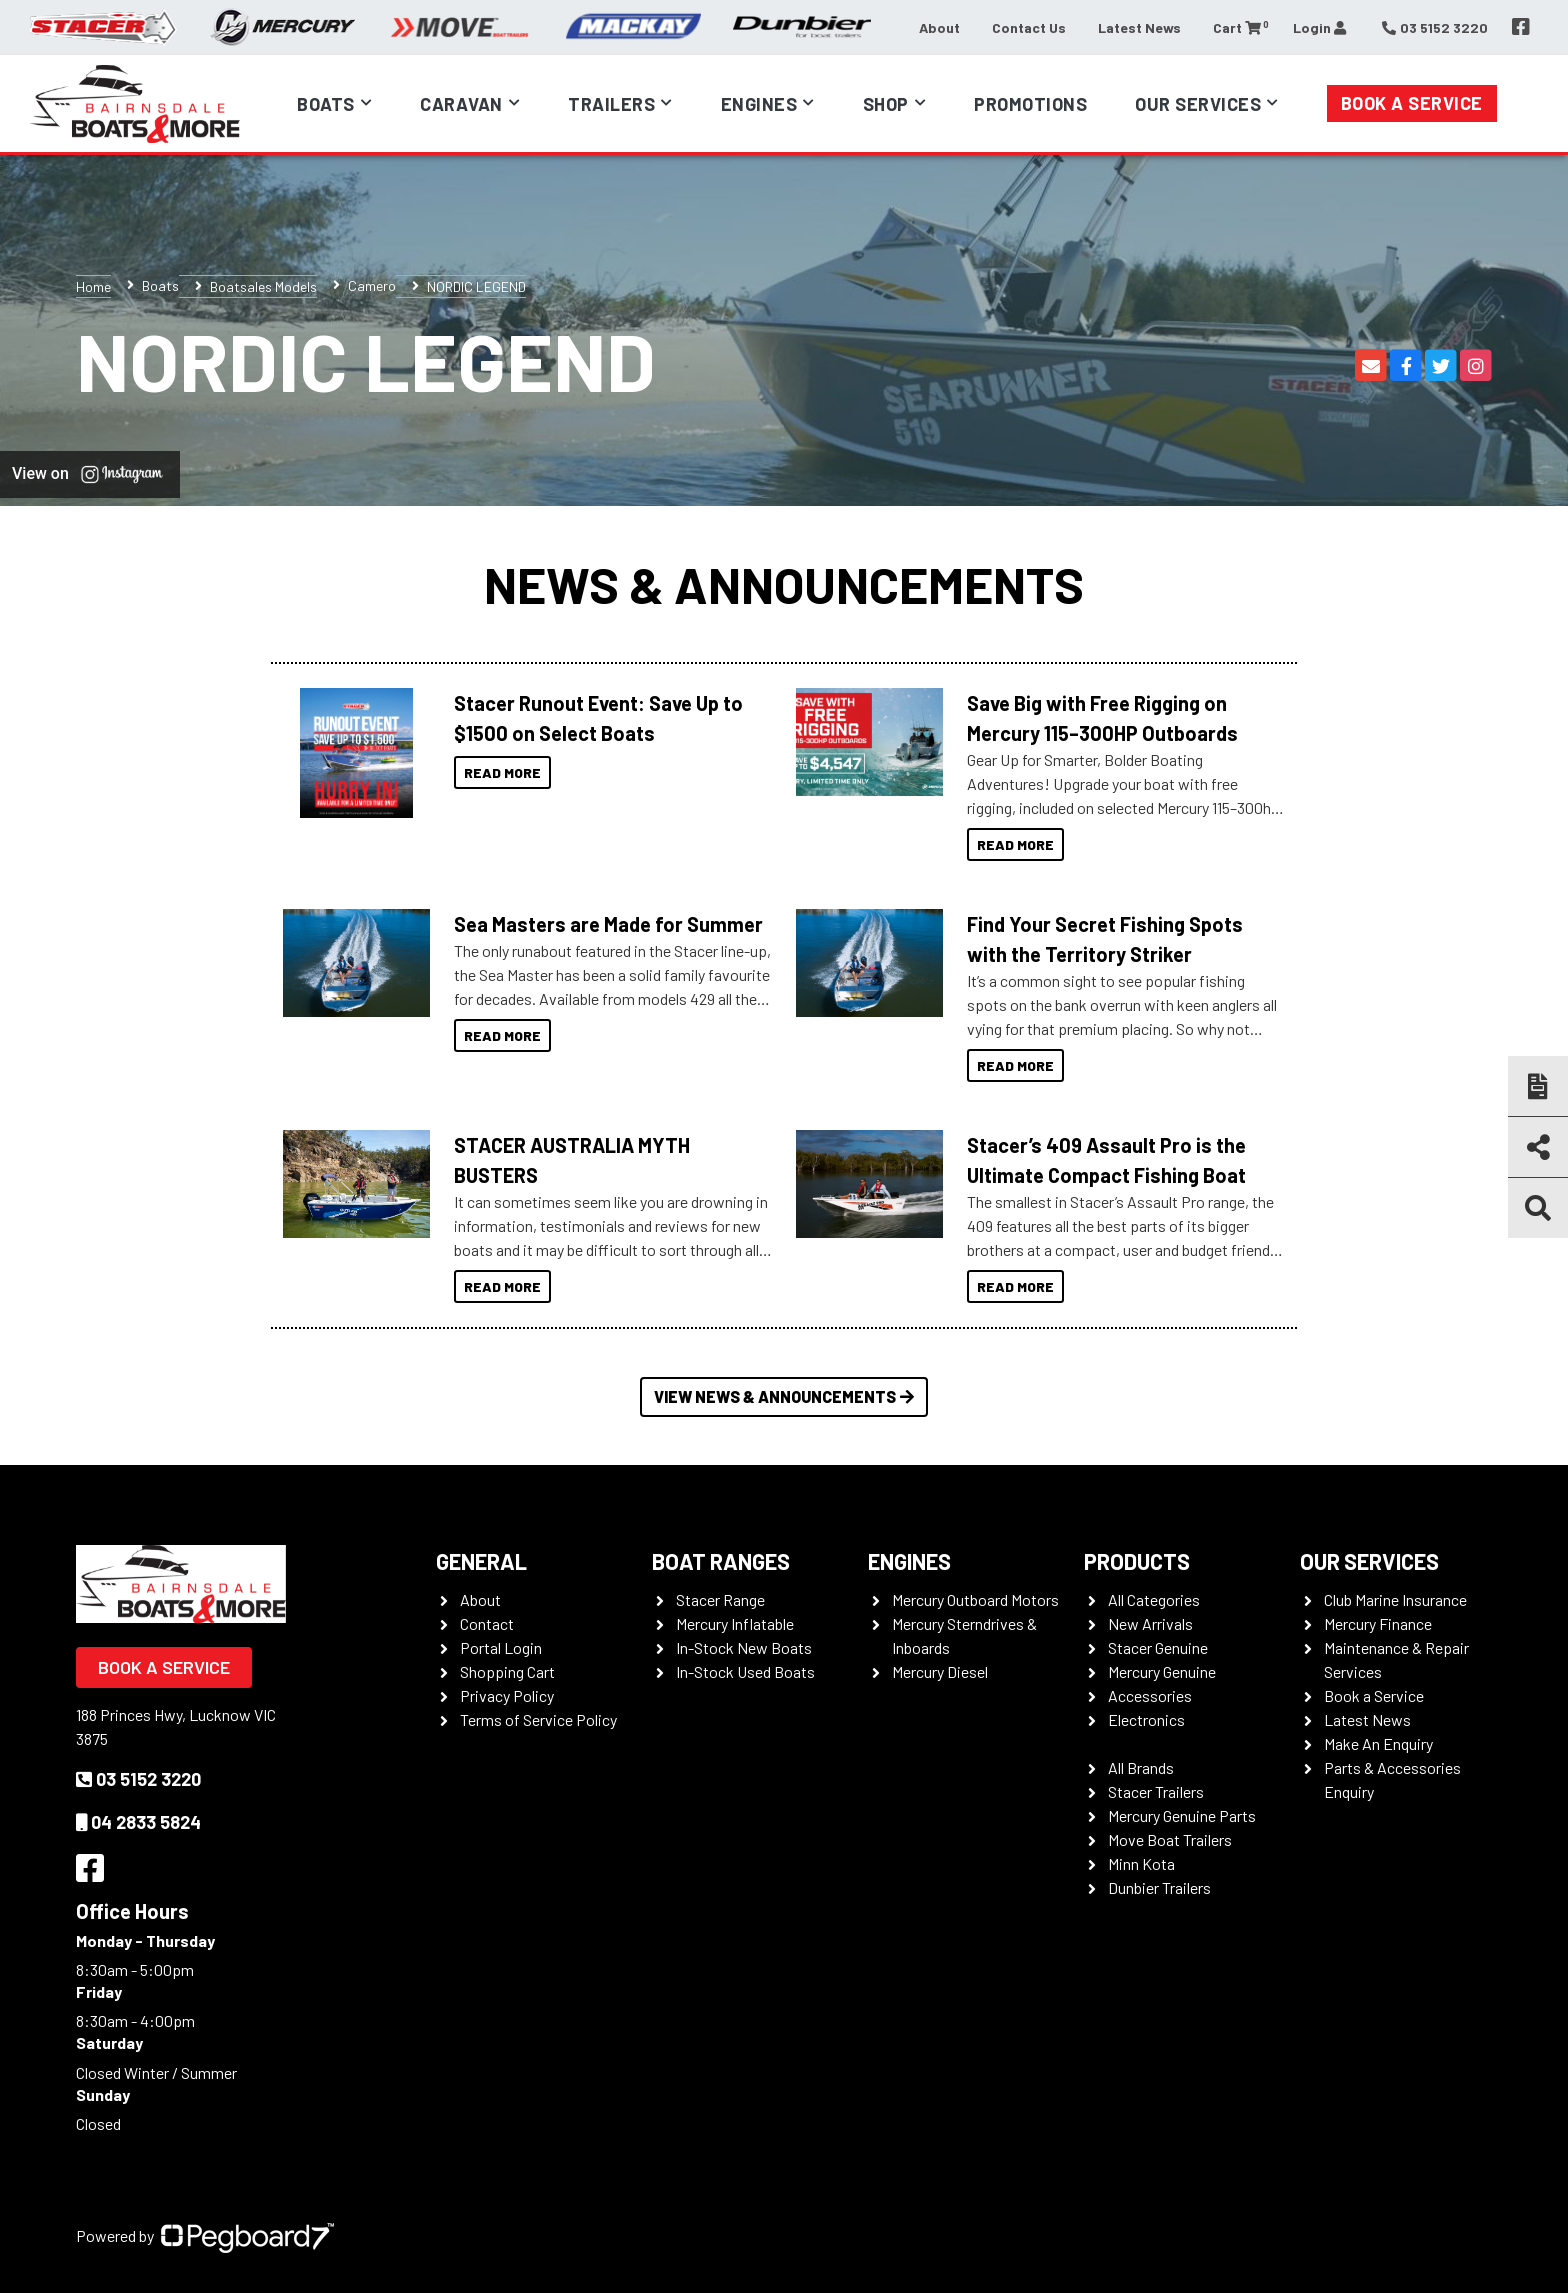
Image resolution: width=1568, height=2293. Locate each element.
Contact (487, 1623)
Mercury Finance (1378, 1623)
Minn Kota (1141, 1863)
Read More (502, 772)
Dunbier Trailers (1159, 1887)
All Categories (1154, 1599)
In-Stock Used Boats (745, 1671)
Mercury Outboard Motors (975, 1599)
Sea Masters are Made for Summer (608, 924)
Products (1137, 1561)
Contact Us (1029, 27)
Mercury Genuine (1162, 1671)
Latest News (1139, 27)
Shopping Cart (507, 1671)
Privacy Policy (507, 1695)
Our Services (1198, 104)
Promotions (1030, 104)
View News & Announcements (784, 1396)
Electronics (1146, 1719)
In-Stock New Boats (744, 1647)
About (939, 27)
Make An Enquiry (1378, 1743)
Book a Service (1412, 103)
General (481, 1561)
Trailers (611, 104)
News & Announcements (784, 584)
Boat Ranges (721, 1561)
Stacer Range (720, 1599)
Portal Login (501, 1647)
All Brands (1141, 1767)
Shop (886, 104)
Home (93, 286)
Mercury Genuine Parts (1182, 1815)
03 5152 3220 (138, 1779)
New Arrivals (1150, 1623)
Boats (326, 104)
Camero (372, 285)
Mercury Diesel (940, 1671)
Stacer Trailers (1156, 1791)
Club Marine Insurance (1395, 1599)
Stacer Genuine (1158, 1647)
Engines (759, 104)
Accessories (1150, 1695)
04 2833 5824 (138, 1822)
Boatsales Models (263, 286)
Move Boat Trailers (1170, 1839)
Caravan (461, 104)
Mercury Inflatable (735, 1623)
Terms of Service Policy (538, 1719)
